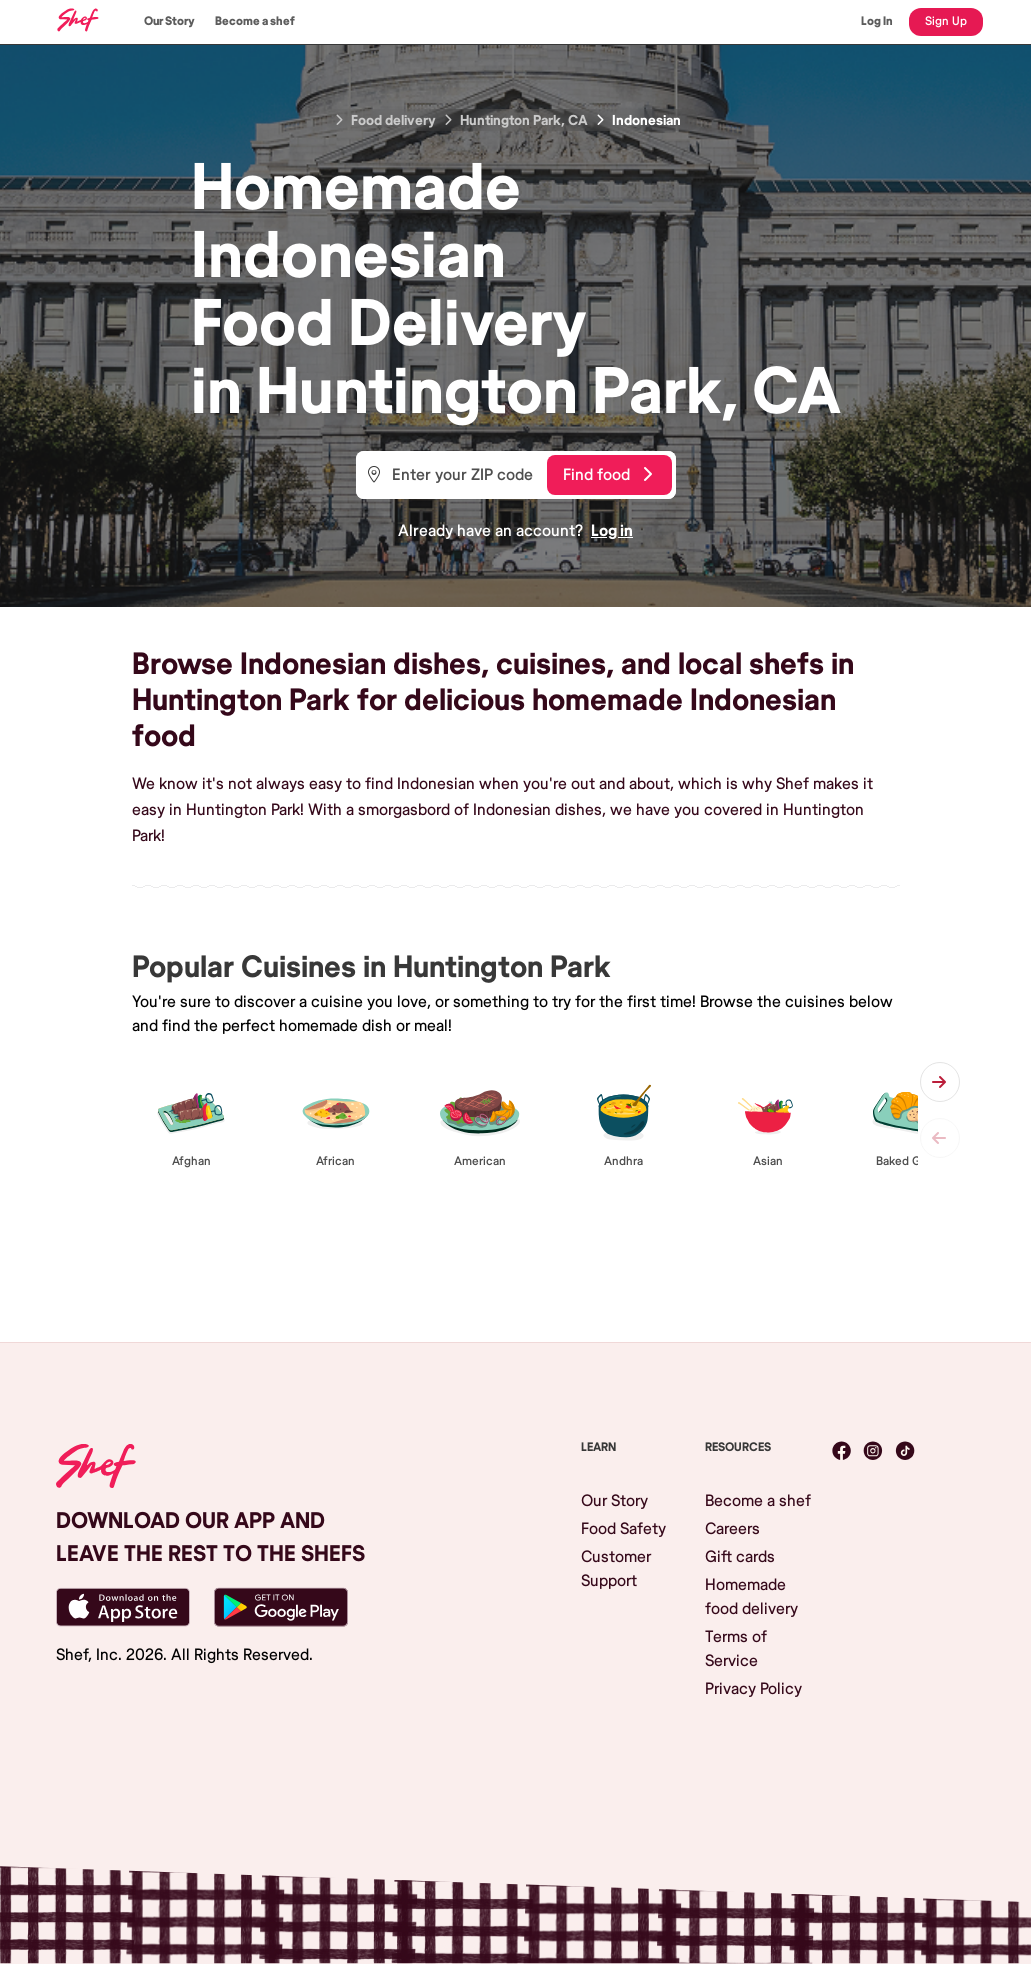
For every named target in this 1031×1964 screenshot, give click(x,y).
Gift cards (740, 1557)
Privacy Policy (753, 1689)
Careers (732, 1529)
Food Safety (623, 1529)
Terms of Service (736, 1649)
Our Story (169, 21)
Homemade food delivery (751, 1597)
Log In (877, 21)
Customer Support (616, 1569)
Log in (612, 531)
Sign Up (946, 21)
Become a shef (255, 21)
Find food (607, 475)
